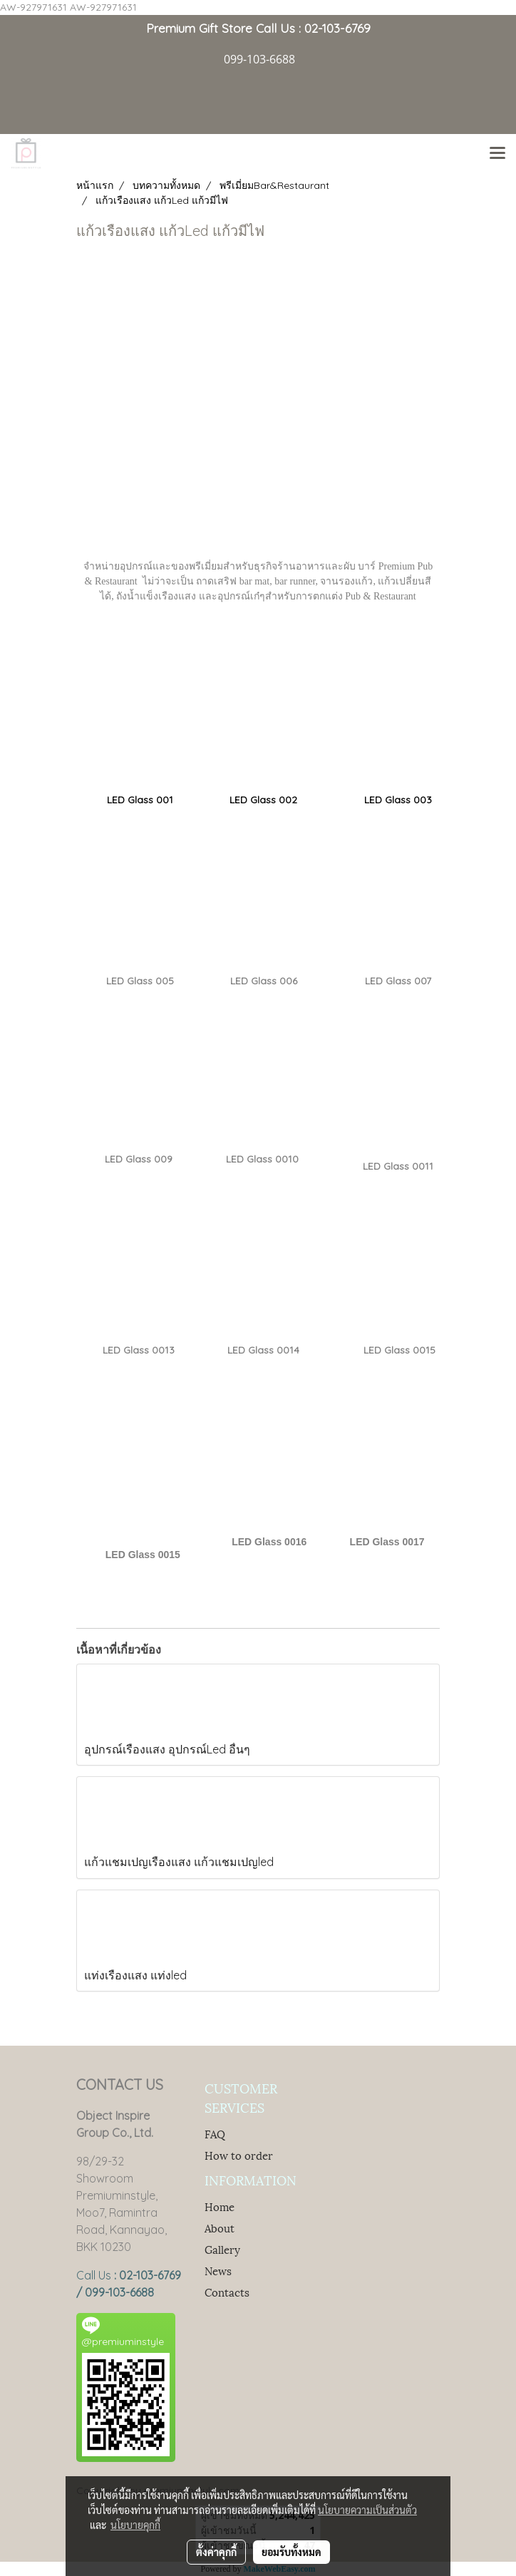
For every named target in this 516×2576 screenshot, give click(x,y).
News (218, 2270)
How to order (239, 2154)
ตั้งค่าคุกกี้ (216, 2551)
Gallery (222, 2248)
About (219, 2227)
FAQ (215, 2133)
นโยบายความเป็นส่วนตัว (367, 2509)
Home (219, 2206)
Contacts (227, 2291)
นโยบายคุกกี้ (135, 2524)
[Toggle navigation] (497, 154)
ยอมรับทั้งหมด (291, 2551)
